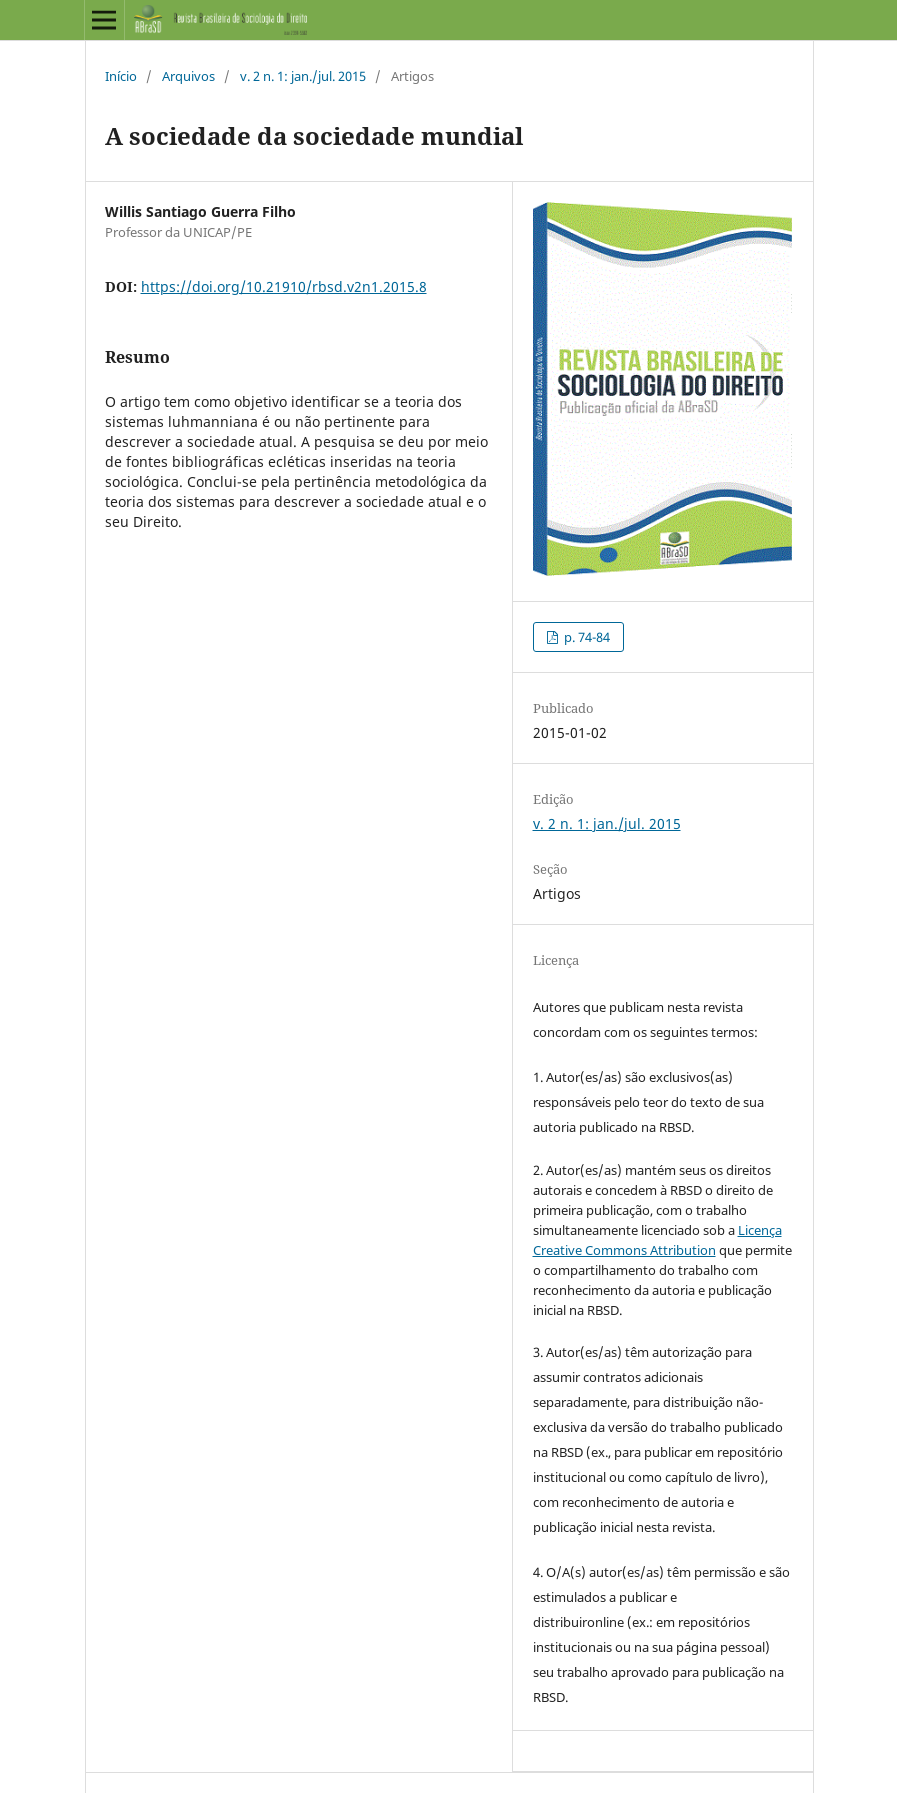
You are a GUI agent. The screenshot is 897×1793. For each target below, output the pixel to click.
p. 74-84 (585, 637)
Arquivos (188, 76)
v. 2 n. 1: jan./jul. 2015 (303, 76)
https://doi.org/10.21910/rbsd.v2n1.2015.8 (284, 286)
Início (121, 76)
